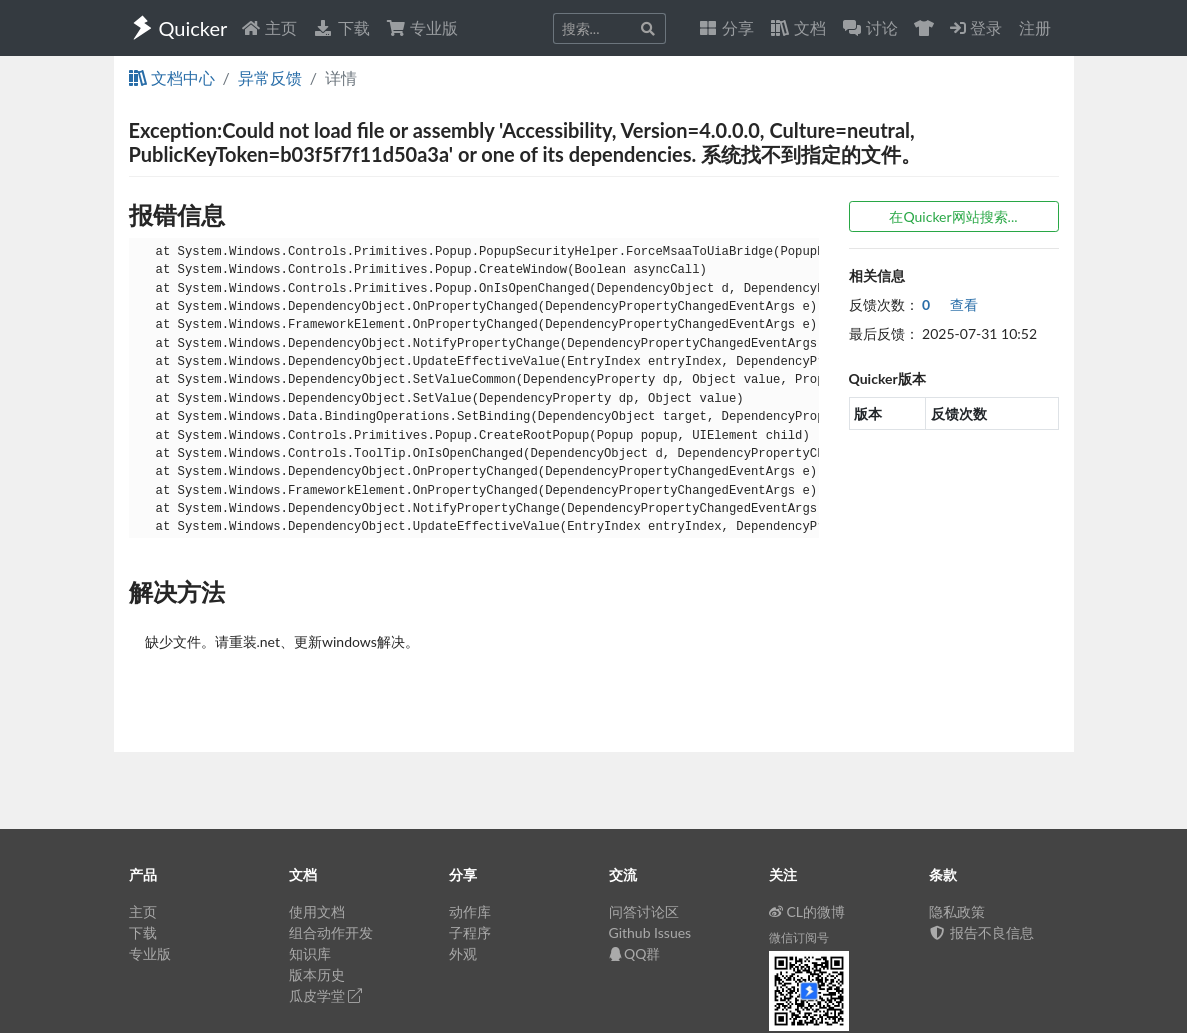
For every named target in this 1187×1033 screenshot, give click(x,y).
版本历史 (317, 974)
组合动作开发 (331, 932)
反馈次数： (884, 304)
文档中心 (172, 77)
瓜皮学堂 (326, 995)
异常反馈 (270, 77)
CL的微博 (807, 911)
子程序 (470, 932)
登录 (976, 27)
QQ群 (635, 953)
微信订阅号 (799, 937)
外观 (463, 953)
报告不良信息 (982, 932)
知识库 (310, 953)
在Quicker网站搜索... (953, 216)
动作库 (470, 911)
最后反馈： (884, 333)
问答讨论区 (644, 911)
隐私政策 (957, 911)
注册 (1035, 27)
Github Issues (650, 932)
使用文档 (317, 911)
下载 (341, 27)
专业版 (422, 27)
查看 (950, 304)
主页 (269, 27)
